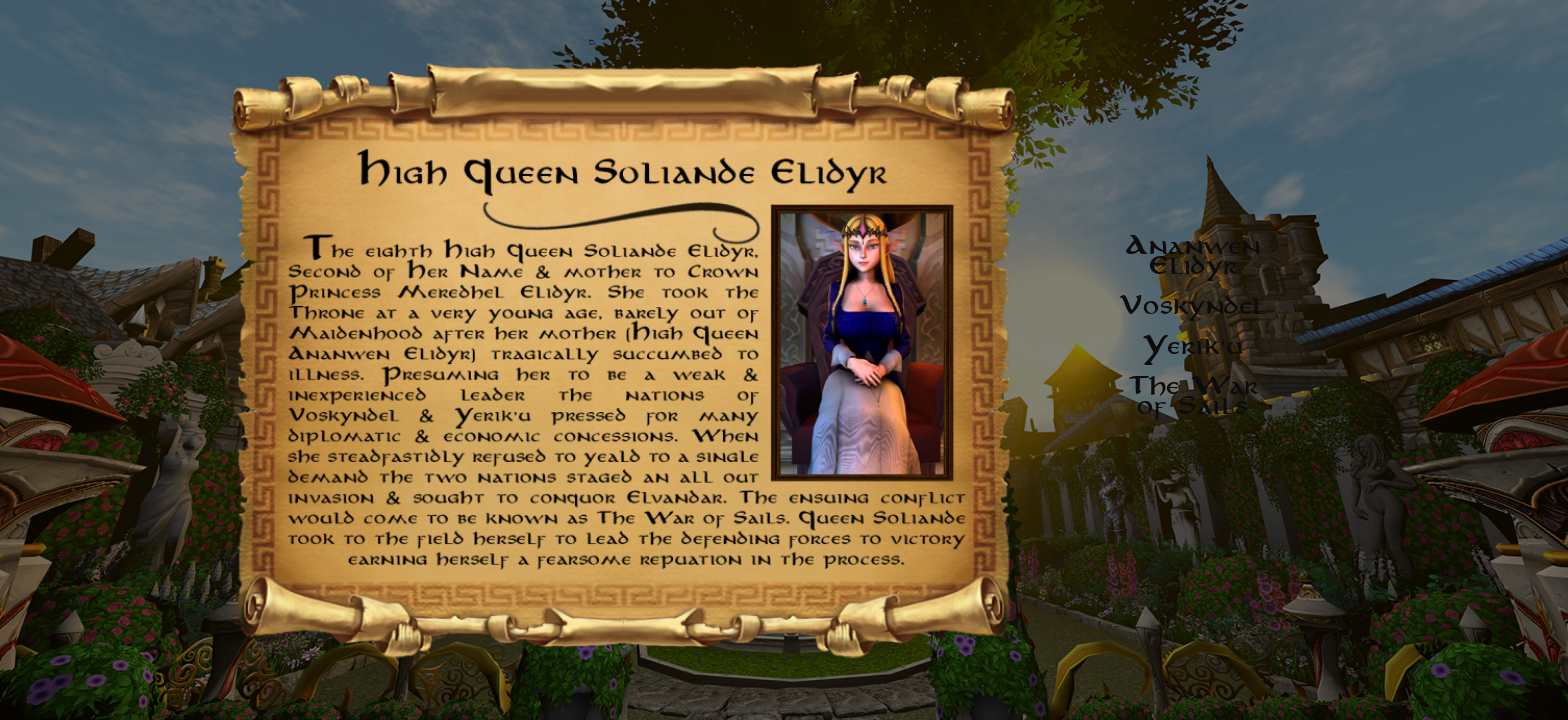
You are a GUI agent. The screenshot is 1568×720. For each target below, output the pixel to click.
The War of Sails (1194, 395)
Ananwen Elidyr (1194, 255)
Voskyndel (1193, 305)
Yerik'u (1194, 345)
